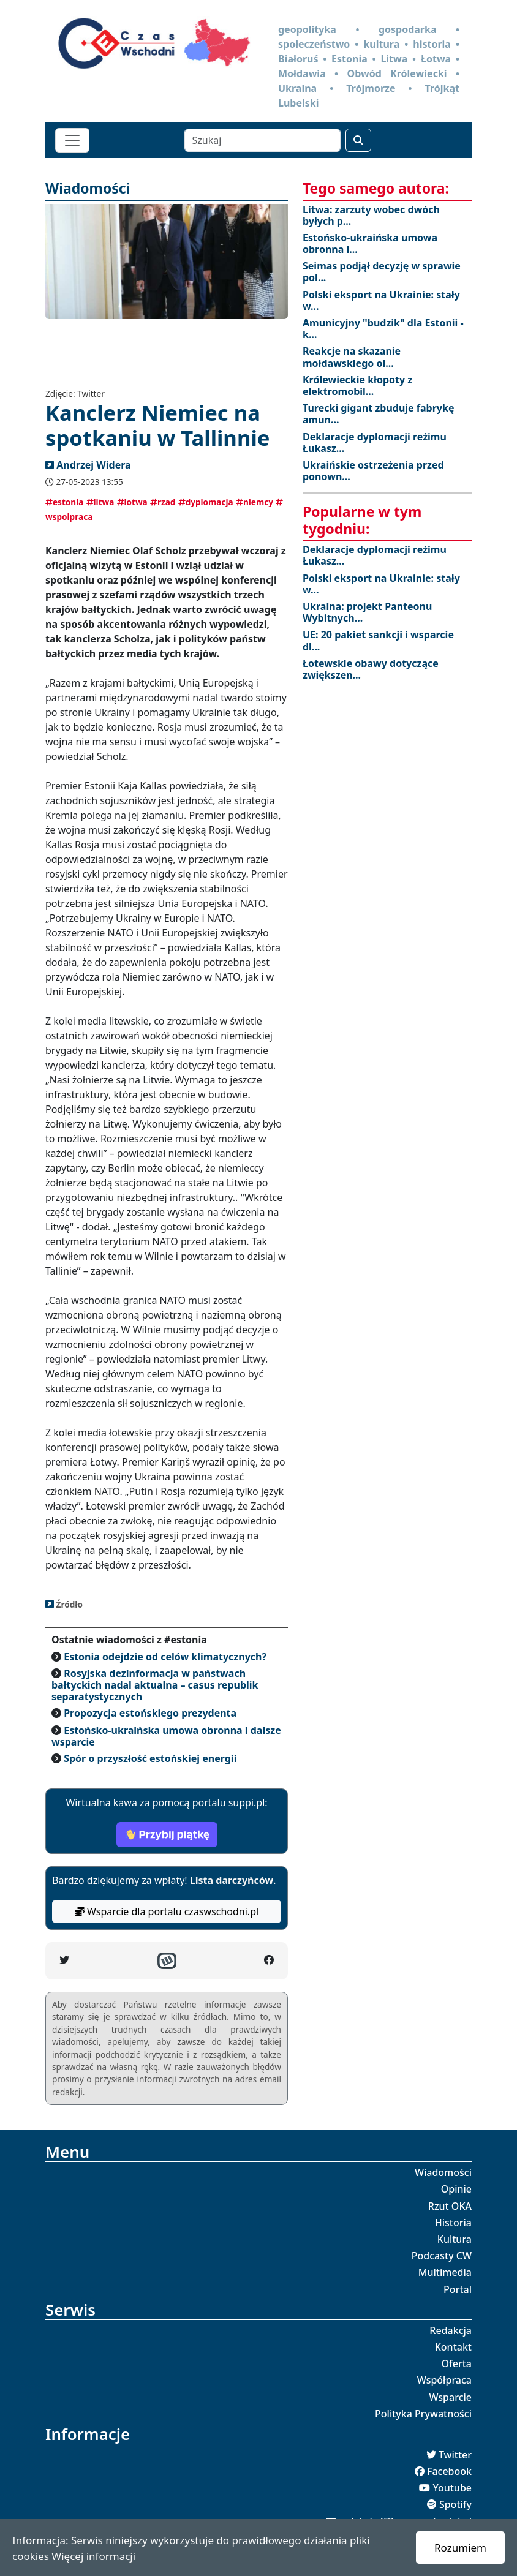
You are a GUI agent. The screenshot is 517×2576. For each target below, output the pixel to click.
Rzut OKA (450, 2206)
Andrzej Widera (93, 465)
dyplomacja (205, 502)
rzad (163, 502)
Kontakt (453, 2347)
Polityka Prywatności (423, 2413)
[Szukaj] (262, 140)
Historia (453, 2222)
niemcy (254, 502)
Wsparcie (450, 2397)
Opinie (456, 2189)
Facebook (449, 2471)
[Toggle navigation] (72, 140)
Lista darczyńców (231, 1880)
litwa (100, 502)
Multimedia (445, 2272)
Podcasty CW (442, 2255)
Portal (457, 2289)
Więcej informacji (93, 2556)
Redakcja (450, 2330)
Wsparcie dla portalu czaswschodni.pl (166, 1911)
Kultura (454, 2239)
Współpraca (444, 2380)
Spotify (455, 2504)
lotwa (132, 502)
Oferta (457, 2363)
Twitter (455, 2454)
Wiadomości (443, 2172)
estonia (64, 502)
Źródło (68, 1604)
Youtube (452, 2488)
